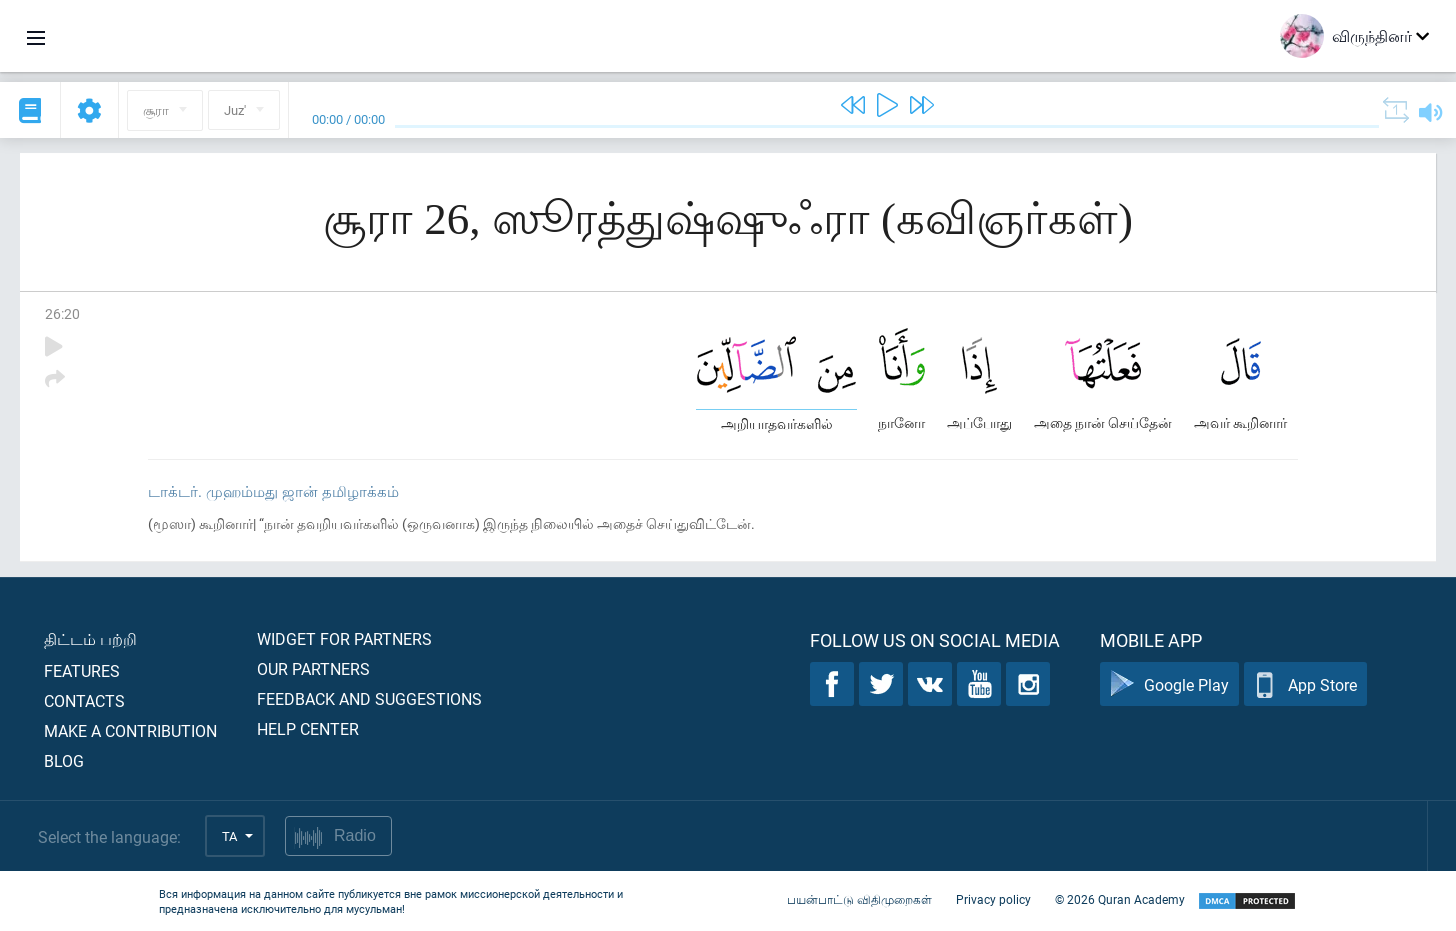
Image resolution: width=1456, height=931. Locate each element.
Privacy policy (993, 899)
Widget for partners (344, 638)
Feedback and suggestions (369, 698)
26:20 (62, 313)
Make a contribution (130, 730)
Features (82, 670)
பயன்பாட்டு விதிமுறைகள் (859, 899)
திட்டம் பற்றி (90, 638)
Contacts (84, 700)
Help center (308, 728)
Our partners (313, 668)
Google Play (1169, 684)
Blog (64, 760)
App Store (1305, 684)
